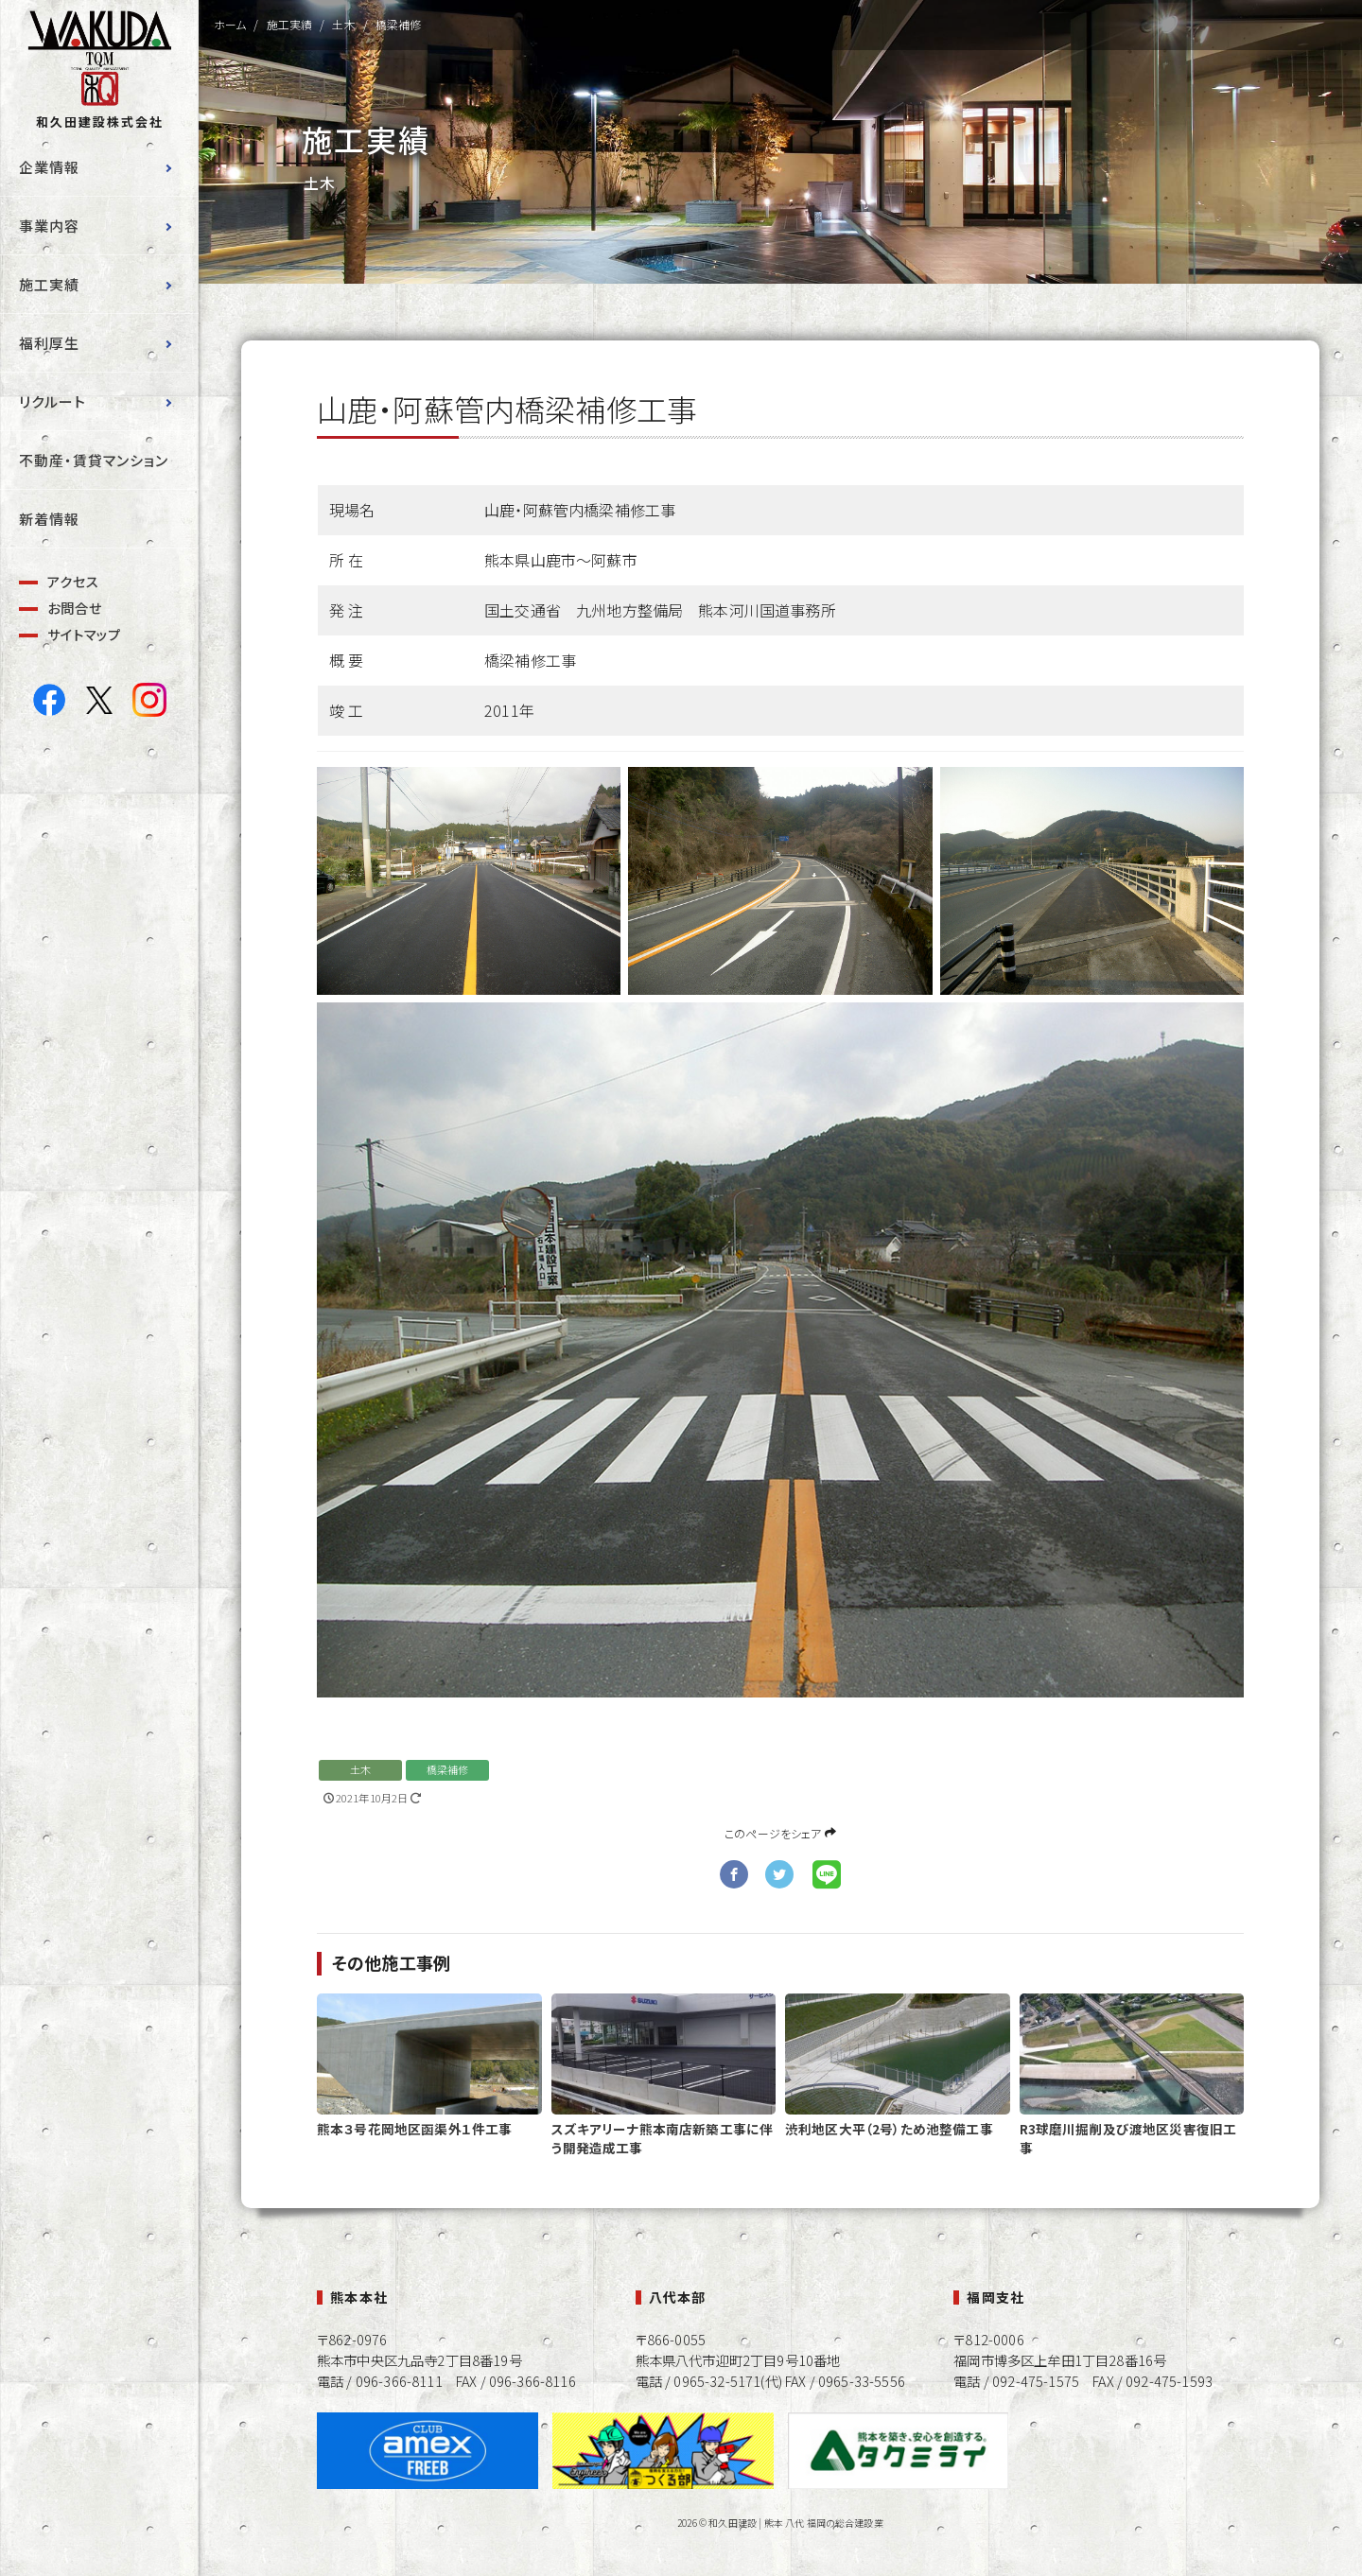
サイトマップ (84, 634)
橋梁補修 (448, 1769)
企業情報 (49, 167)
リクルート (52, 401)
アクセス (73, 581)
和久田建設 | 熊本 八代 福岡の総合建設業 (795, 2522)
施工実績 (49, 284)
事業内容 (49, 225)
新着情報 (49, 519)
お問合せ (74, 608)
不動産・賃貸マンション (93, 460)
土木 (360, 1769)
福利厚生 (49, 343)
